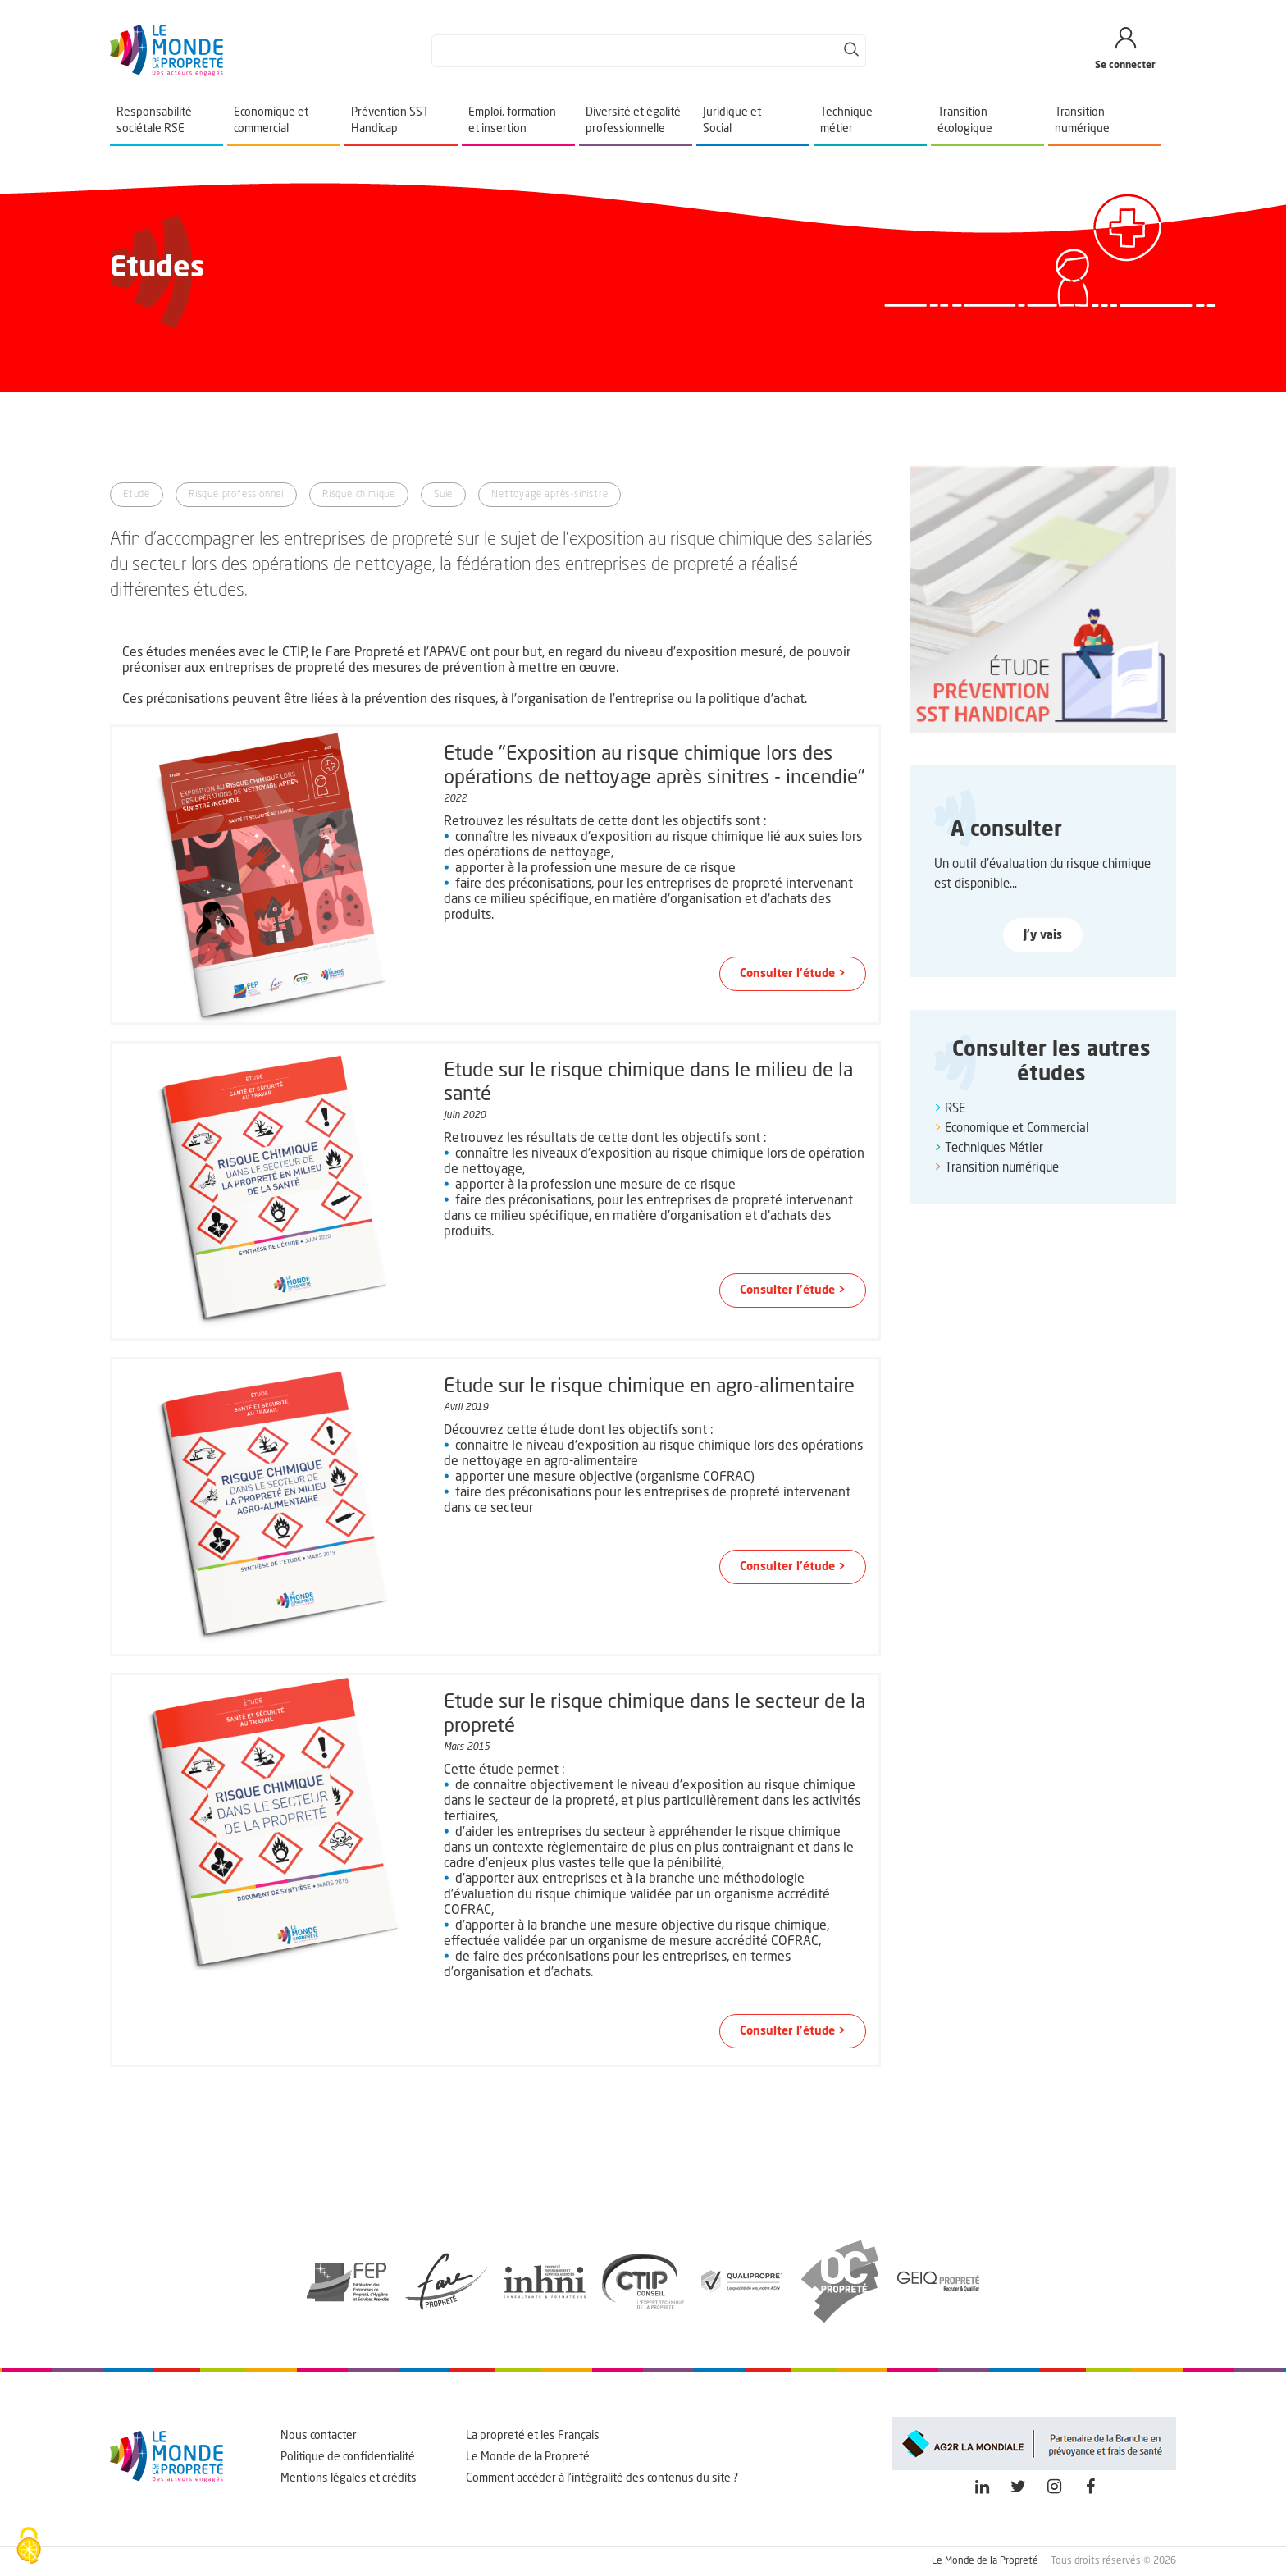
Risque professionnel (236, 495)
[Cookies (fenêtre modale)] (28, 2547)
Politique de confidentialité (347, 2457)
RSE (955, 1109)
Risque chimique (358, 495)
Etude (136, 495)
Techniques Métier (994, 1149)
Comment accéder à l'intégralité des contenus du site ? (602, 2478)
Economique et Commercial (1017, 1129)
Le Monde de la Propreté (528, 2457)
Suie (443, 495)
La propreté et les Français (533, 2435)
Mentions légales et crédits (348, 2478)
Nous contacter (318, 2435)
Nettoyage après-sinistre (549, 495)
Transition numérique (1002, 1168)
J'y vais (1043, 935)
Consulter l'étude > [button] (793, 974)
